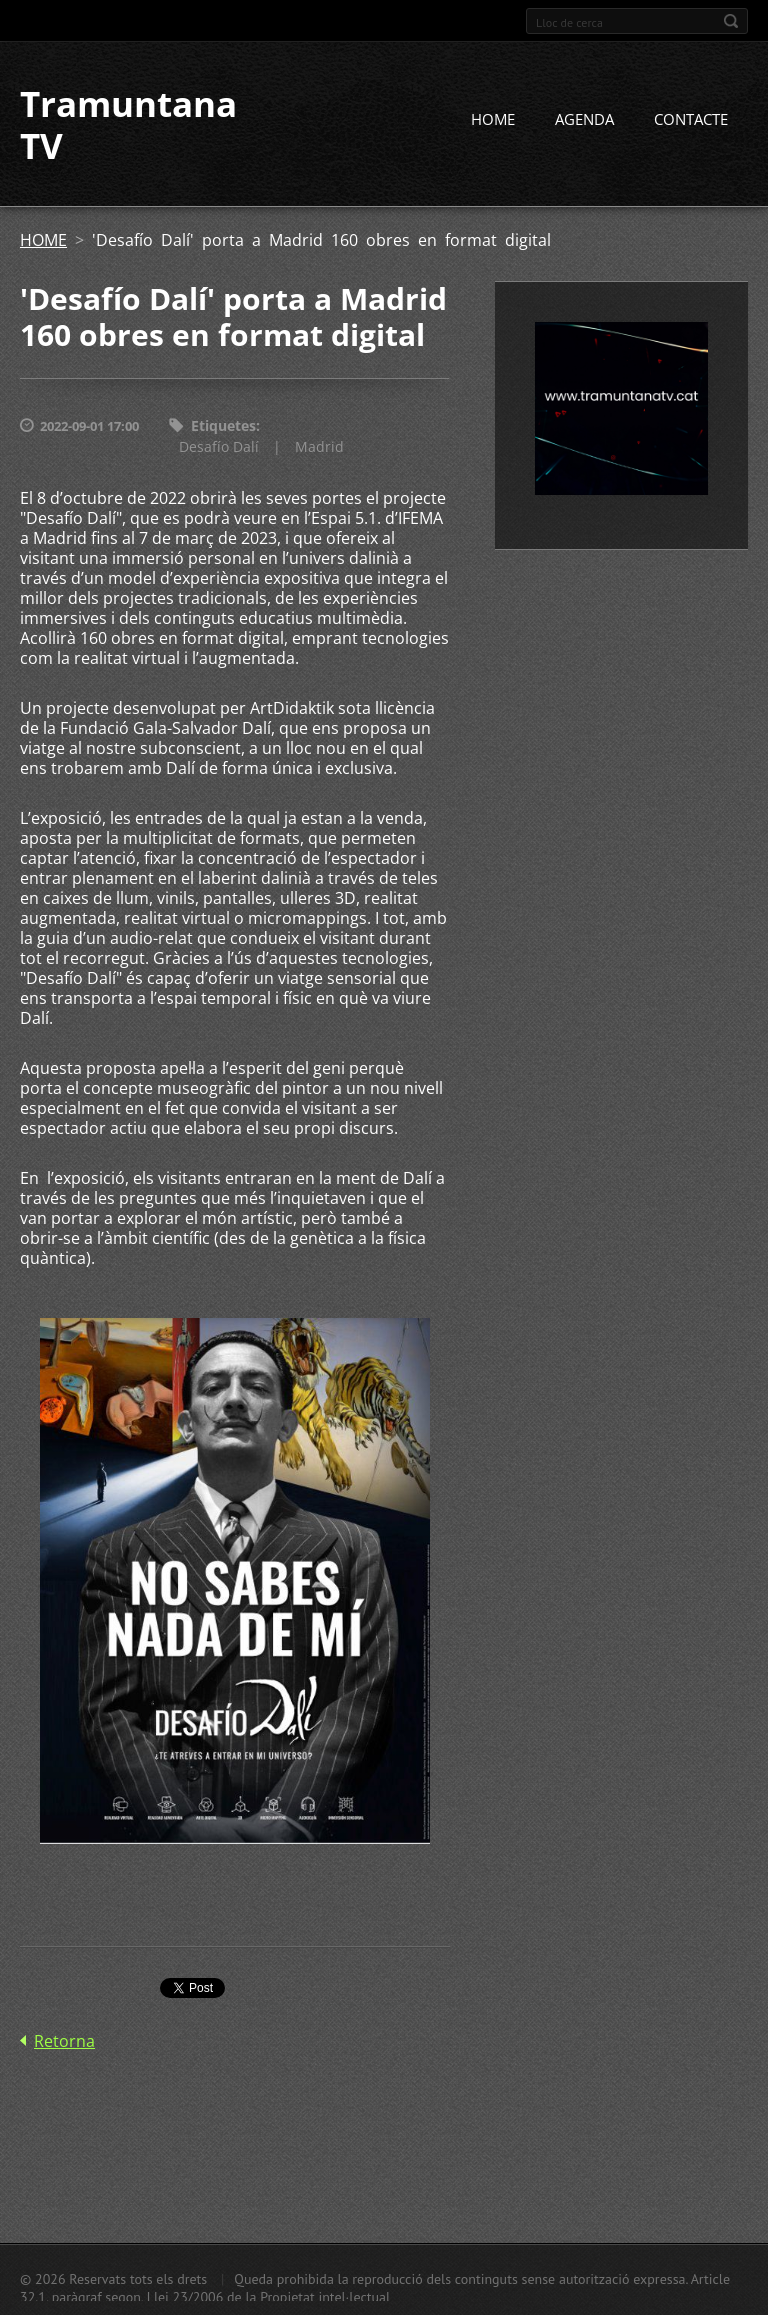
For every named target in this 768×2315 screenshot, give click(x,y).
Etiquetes (223, 425)
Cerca (731, 21)
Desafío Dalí (219, 446)
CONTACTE (691, 119)
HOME (493, 119)
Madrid (319, 446)
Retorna (64, 2041)
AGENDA (584, 119)
